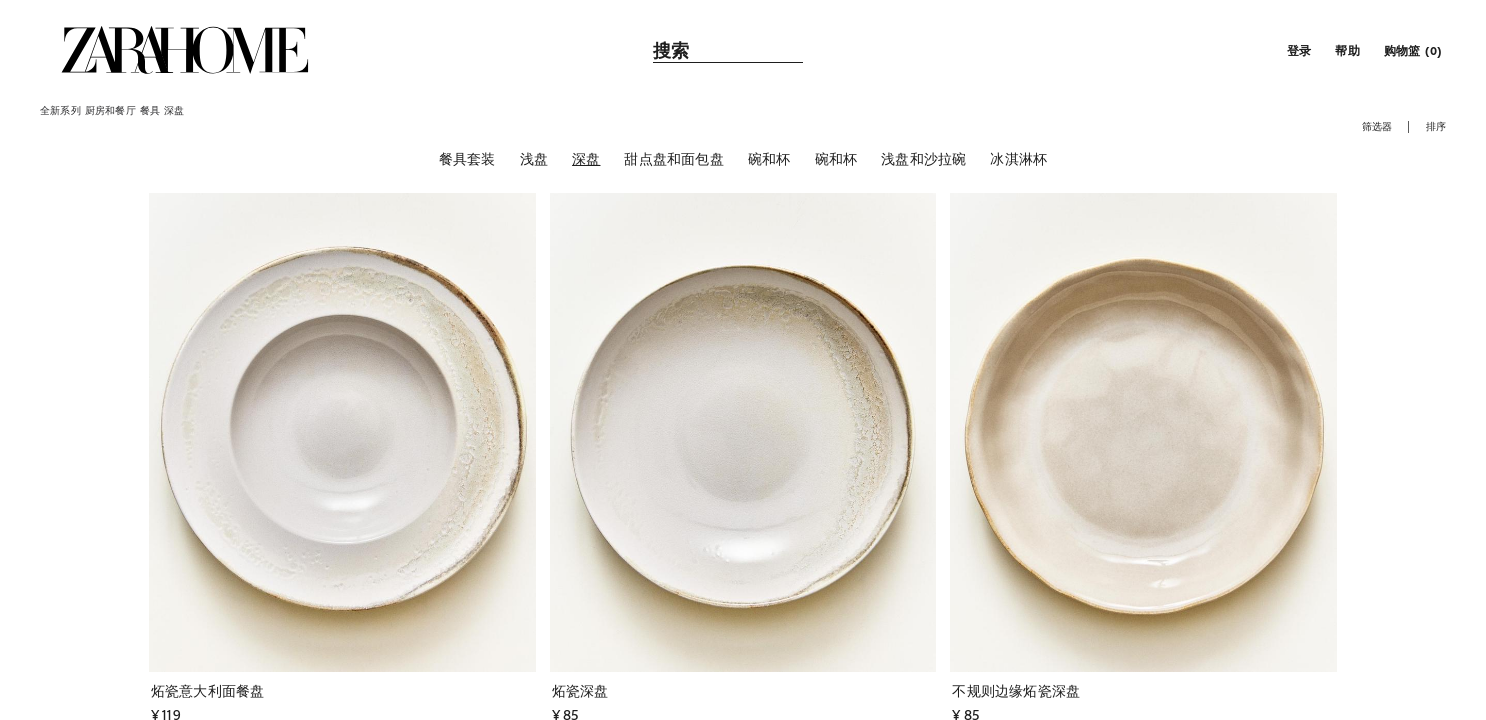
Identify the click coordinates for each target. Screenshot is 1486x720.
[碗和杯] (769, 159)
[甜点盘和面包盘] (673, 159)
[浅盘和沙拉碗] (923, 159)
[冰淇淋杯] (1018, 159)
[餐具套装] (467, 159)
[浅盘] (534, 159)
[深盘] (586, 159)
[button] (1297, 50)
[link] (185, 50)
